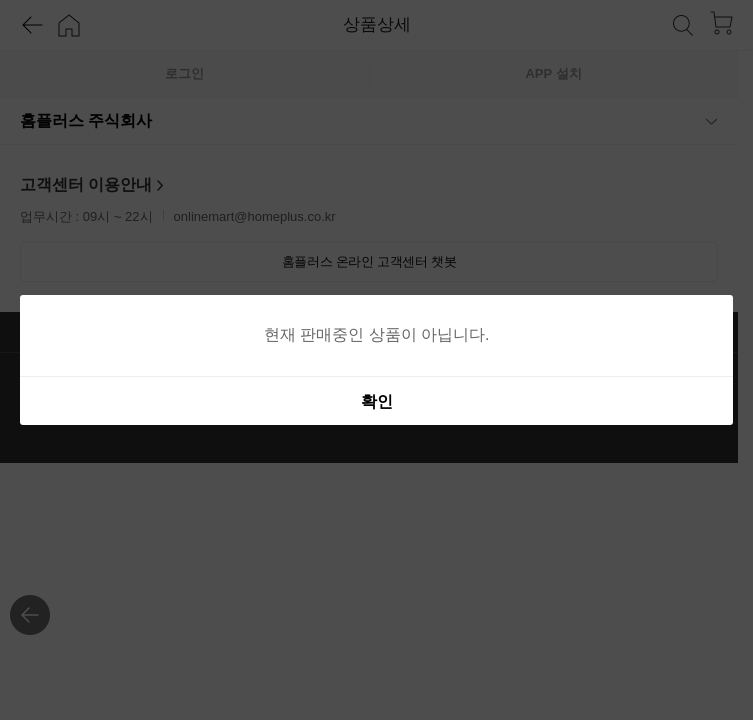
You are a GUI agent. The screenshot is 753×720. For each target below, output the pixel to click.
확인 (377, 401)
